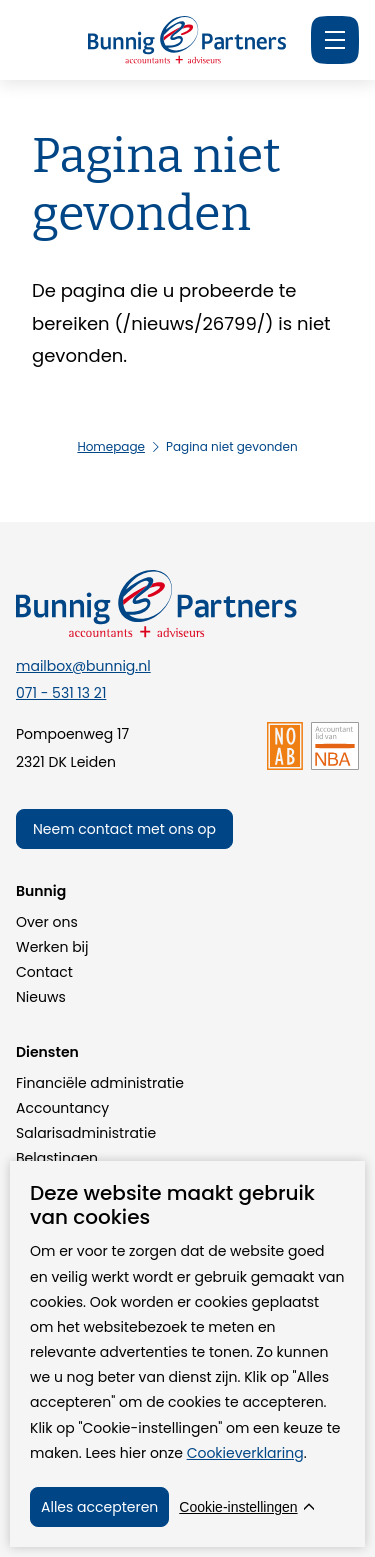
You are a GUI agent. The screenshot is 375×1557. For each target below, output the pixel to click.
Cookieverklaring (245, 1453)
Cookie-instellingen (238, 1507)
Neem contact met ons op (124, 829)
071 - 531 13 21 (61, 693)
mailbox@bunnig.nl (83, 666)
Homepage (111, 446)
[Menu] (335, 40)
